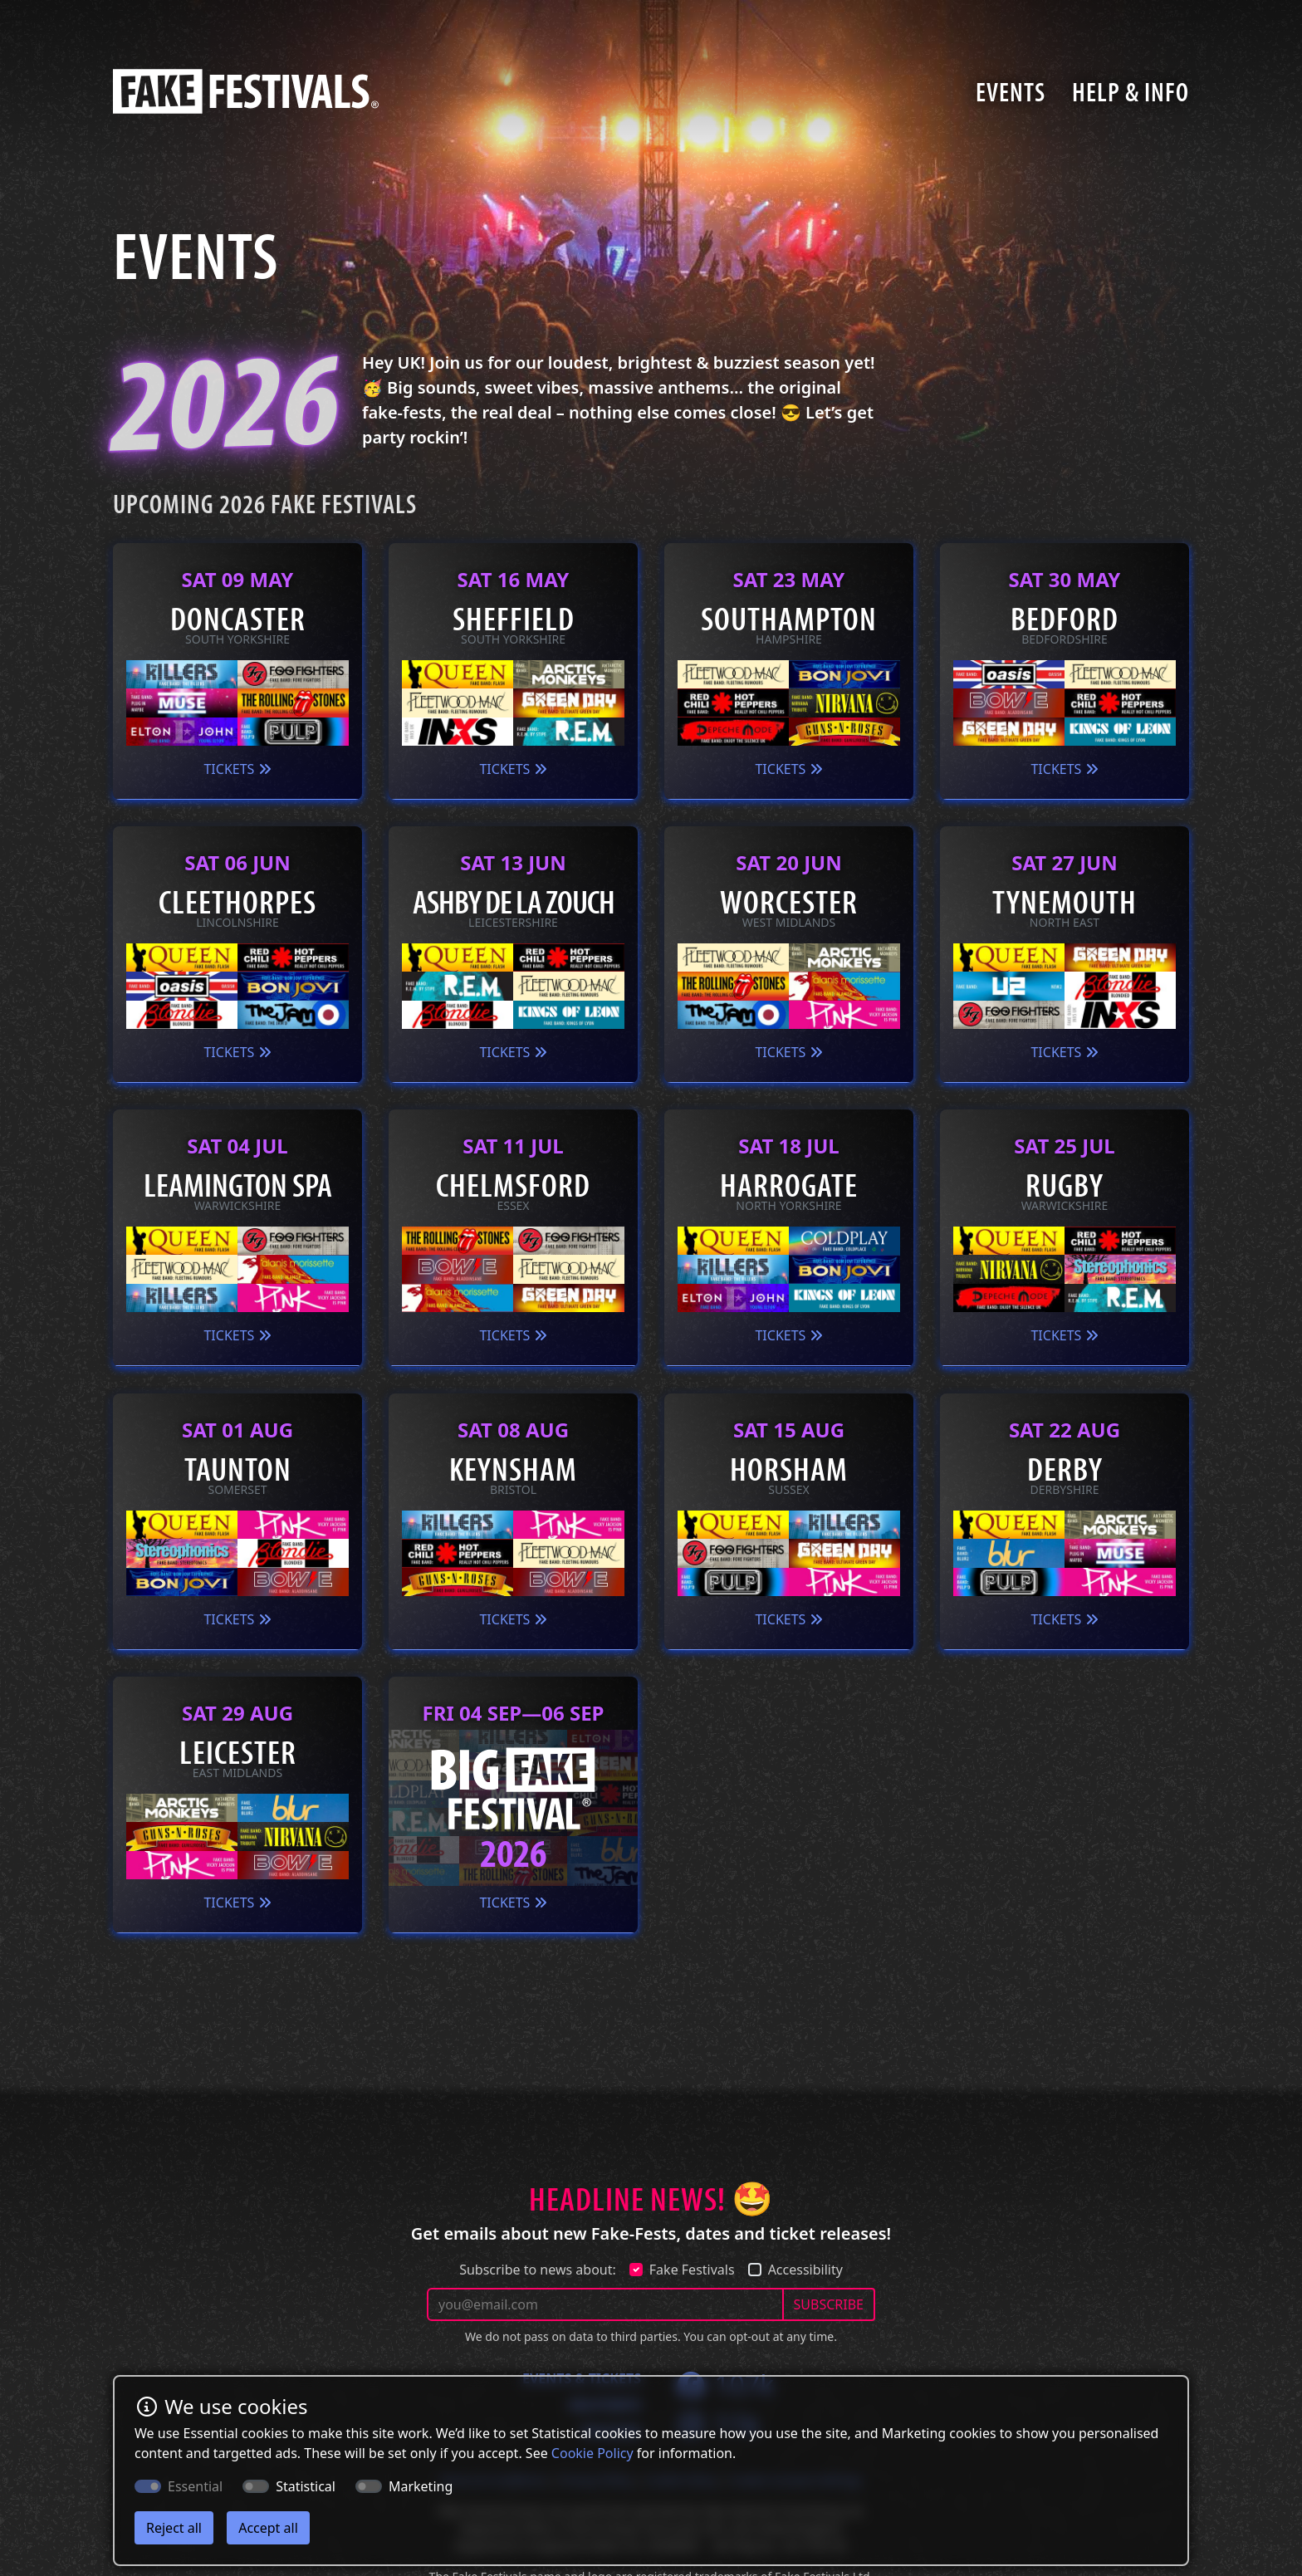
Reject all (174, 2528)
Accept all (268, 2528)
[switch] (255, 2486)
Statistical (305, 2486)
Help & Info (1130, 91)
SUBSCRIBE (829, 2304)
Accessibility (805, 2269)
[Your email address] (605, 2304)
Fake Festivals (692, 2269)
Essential (195, 2486)
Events (1010, 91)
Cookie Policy (592, 2453)
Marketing (421, 2486)
